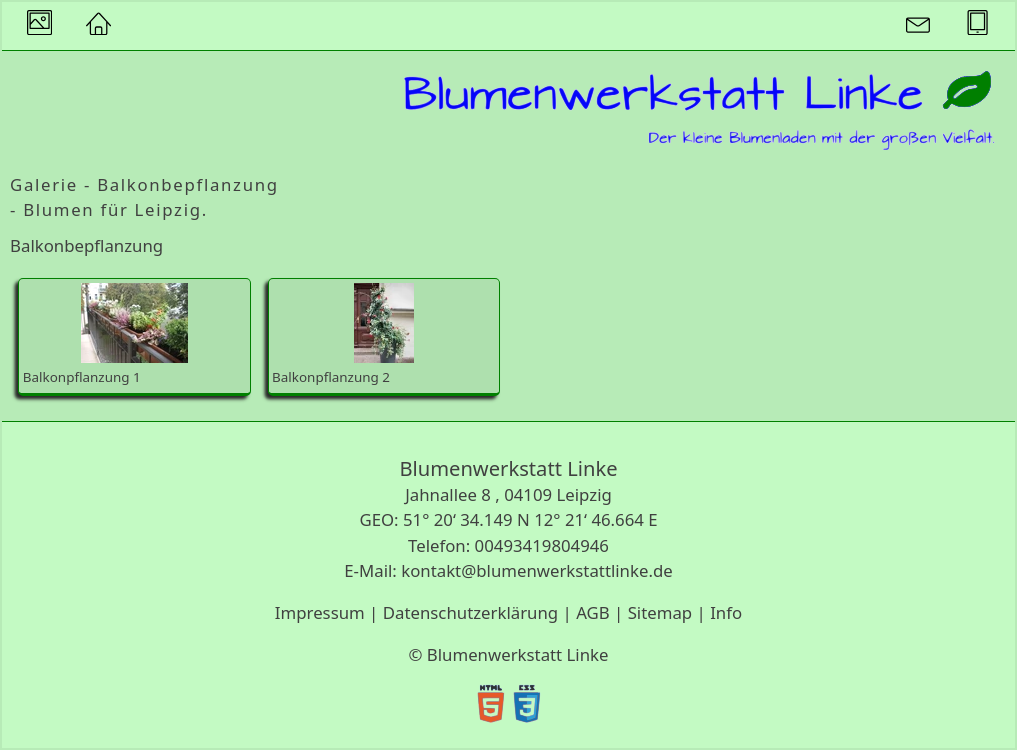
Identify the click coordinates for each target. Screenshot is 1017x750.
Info (726, 612)
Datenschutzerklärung (470, 612)
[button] (98, 26)
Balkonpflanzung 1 (105, 334)
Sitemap (660, 612)
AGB (593, 612)
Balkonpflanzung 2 (343, 334)
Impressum (320, 612)
